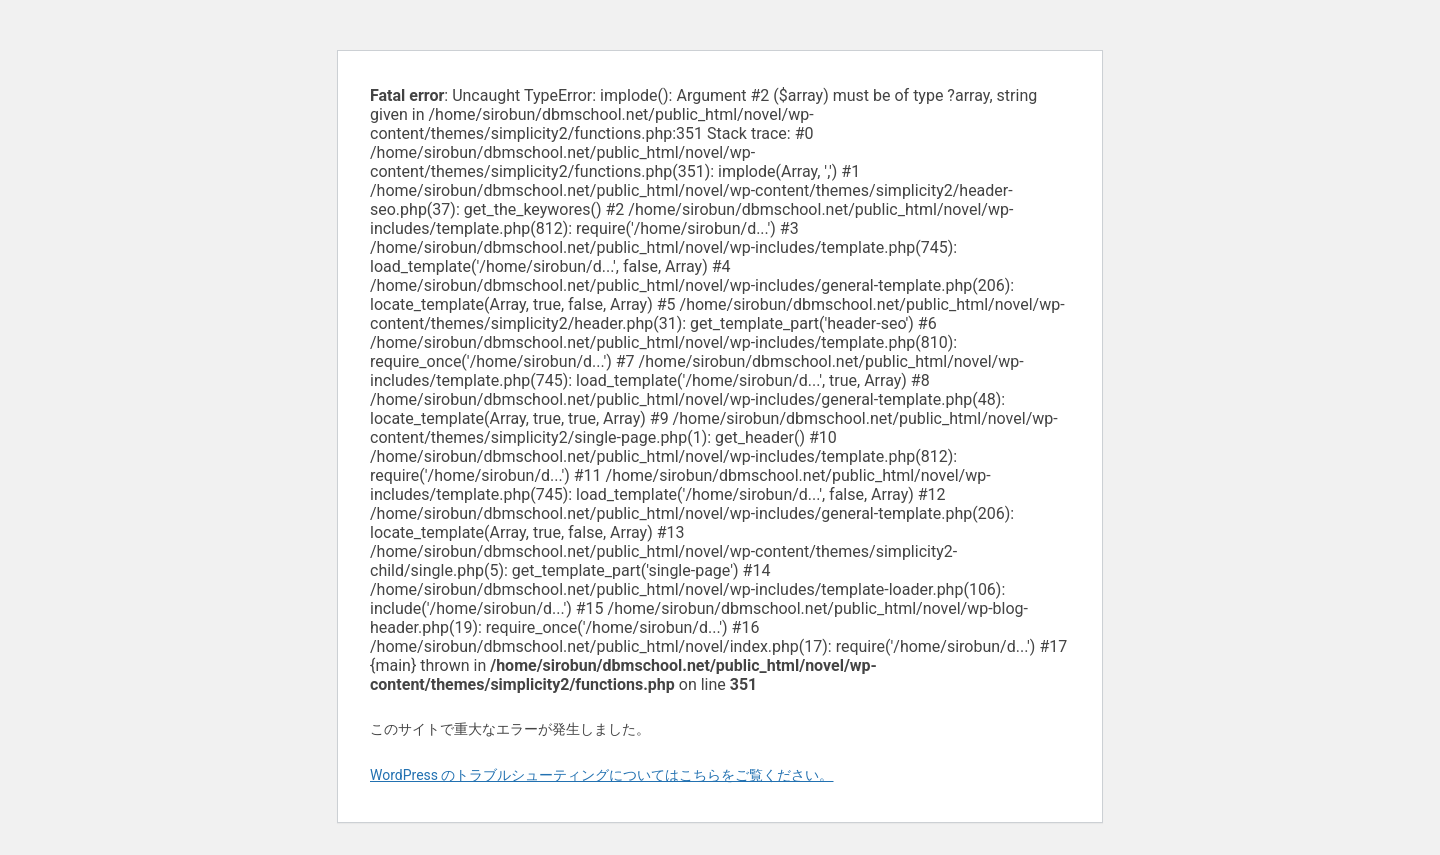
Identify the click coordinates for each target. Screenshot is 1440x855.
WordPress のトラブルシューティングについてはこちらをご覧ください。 (602, 775)
